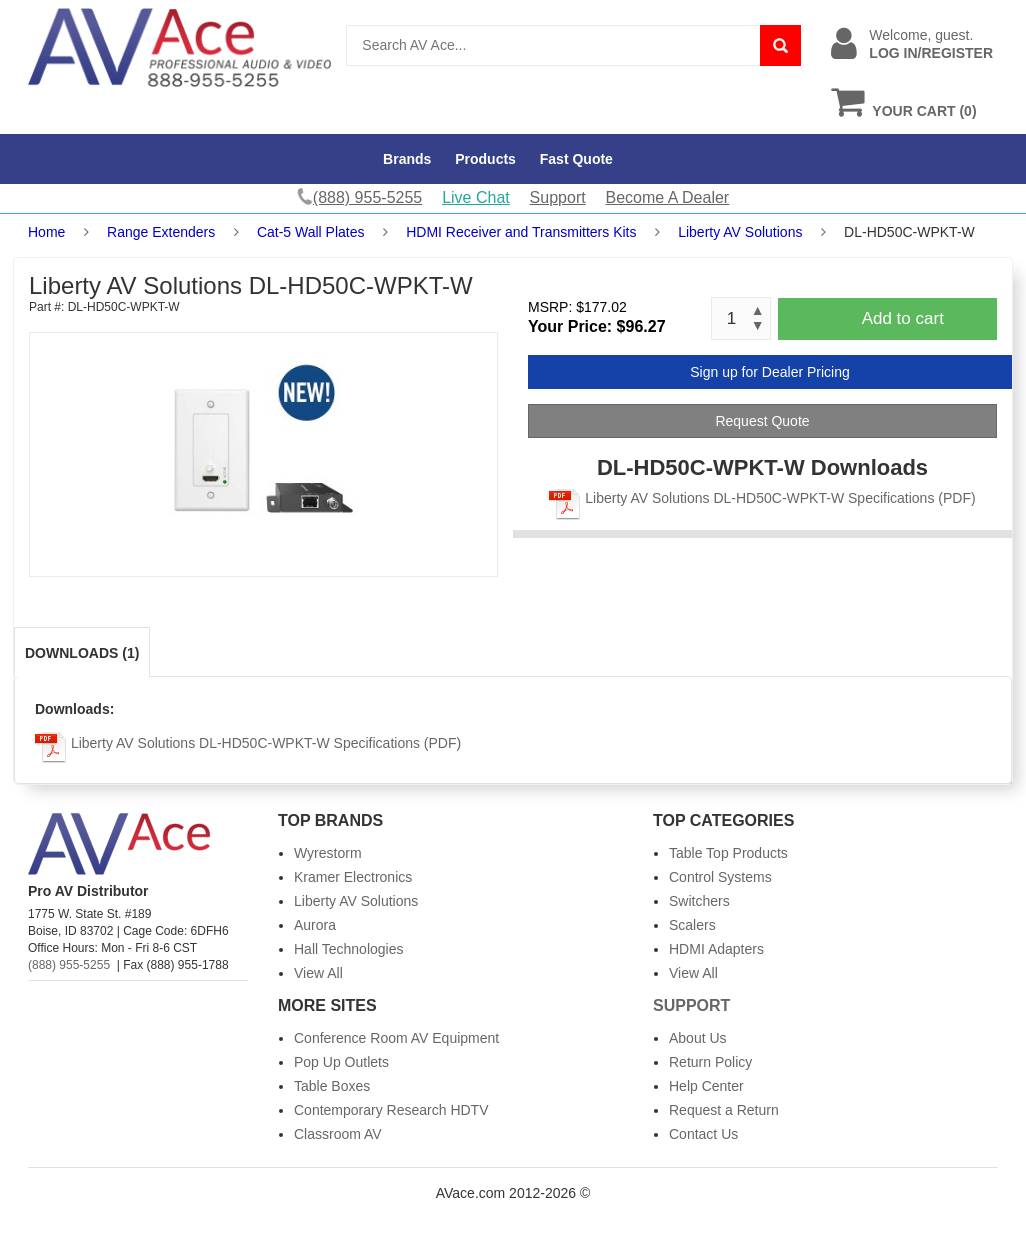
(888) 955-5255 (69, 965)
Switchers (699, 901)
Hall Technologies (348, 949)
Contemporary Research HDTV (391, 1110)
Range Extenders (161, 232)
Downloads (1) (82, 653)
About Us (698, 1038)
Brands (407, 159)
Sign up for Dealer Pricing (770, 372)
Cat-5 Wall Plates (311, 232)
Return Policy (710, 1062)
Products (485, 159)
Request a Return (724, 1110)
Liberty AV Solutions (740, 232)
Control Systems (720, 877)
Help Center (706, 1086)
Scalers (692, 925)
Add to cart (903, 318)
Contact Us (703, 1134)
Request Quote (762, 421)
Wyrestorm (328, 853)
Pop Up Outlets (341, 1062)
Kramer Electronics (353, 877)
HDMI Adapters (716, 949)
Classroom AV (338, 1134)
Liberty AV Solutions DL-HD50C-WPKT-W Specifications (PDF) (762, 498)
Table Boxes (332, 1086)
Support (558, 197)
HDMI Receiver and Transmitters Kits (521, 232)
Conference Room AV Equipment (396, 1038)
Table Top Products (728, 853)
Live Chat (476, 197)
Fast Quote (576, 159)
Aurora (315, 925)
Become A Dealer (668, 197)
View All (318, 973)
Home (46, 232)
